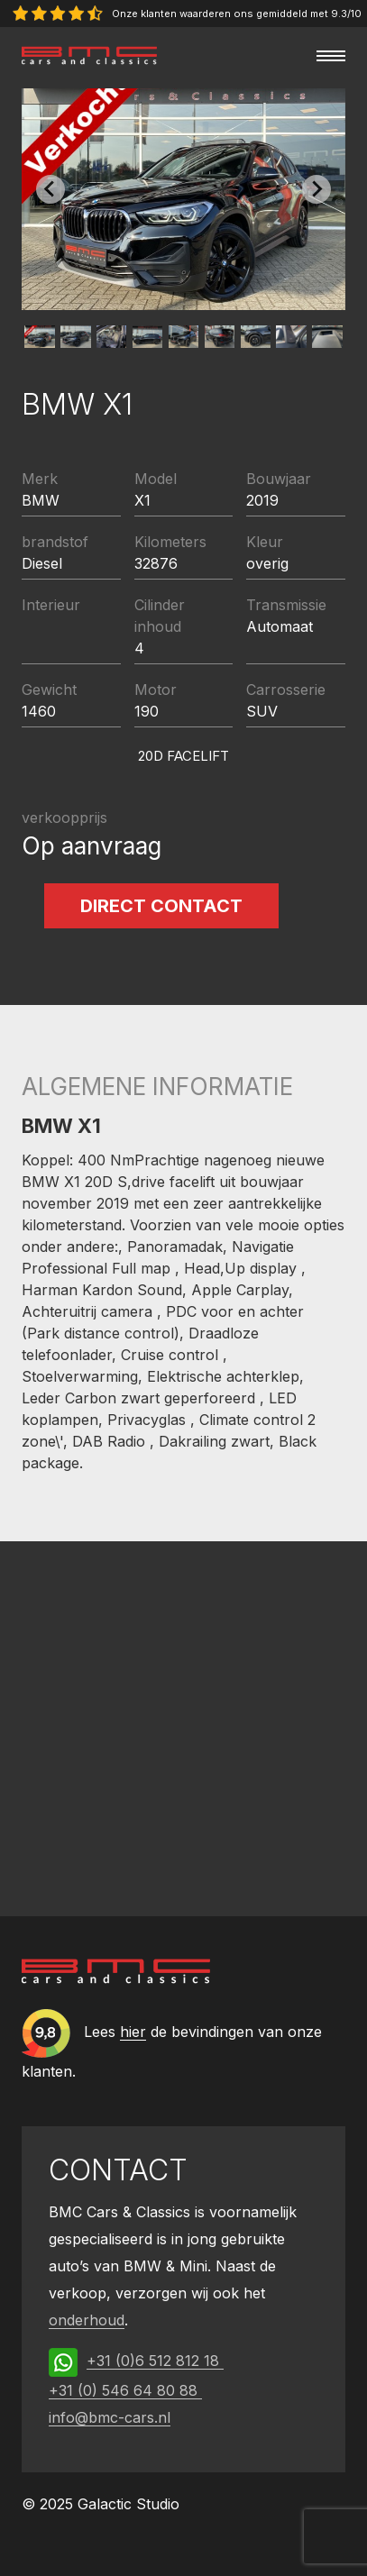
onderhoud (86, 2320)
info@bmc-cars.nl (109, 2417)
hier (133, 2032)
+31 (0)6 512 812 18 (155, 2361)
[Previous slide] (50, 189)
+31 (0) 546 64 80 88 (125, 2390)
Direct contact (161, 906)
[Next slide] (316, 189)
